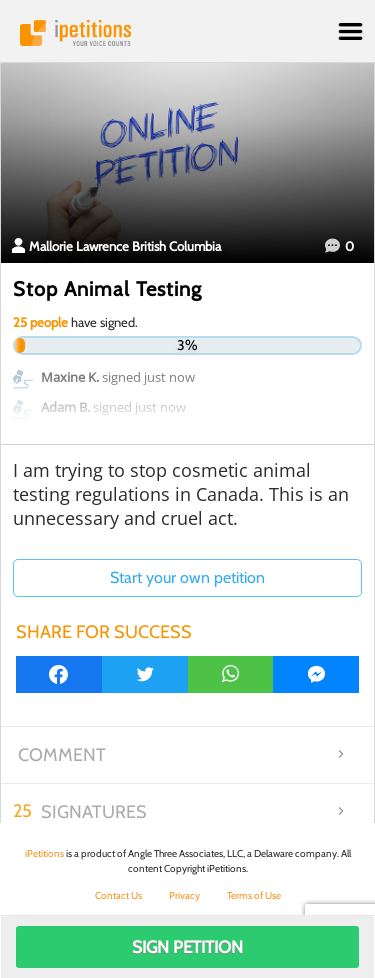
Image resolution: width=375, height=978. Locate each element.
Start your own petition (187, 577)
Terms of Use (254, 895)
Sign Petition (187, 947)
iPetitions (187, 33)
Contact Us (118, 895)
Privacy (184, 895)
